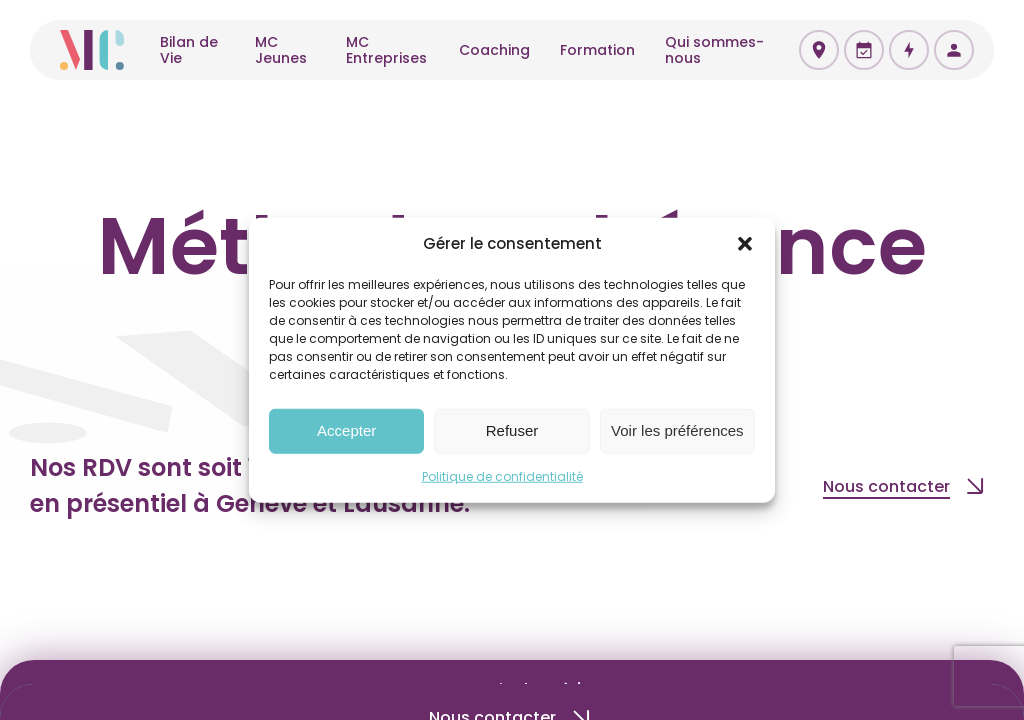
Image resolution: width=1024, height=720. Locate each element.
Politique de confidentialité (502, 475)
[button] (745, 244)
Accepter (346, 430)
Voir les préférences (677, 430)
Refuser (512, 430)
